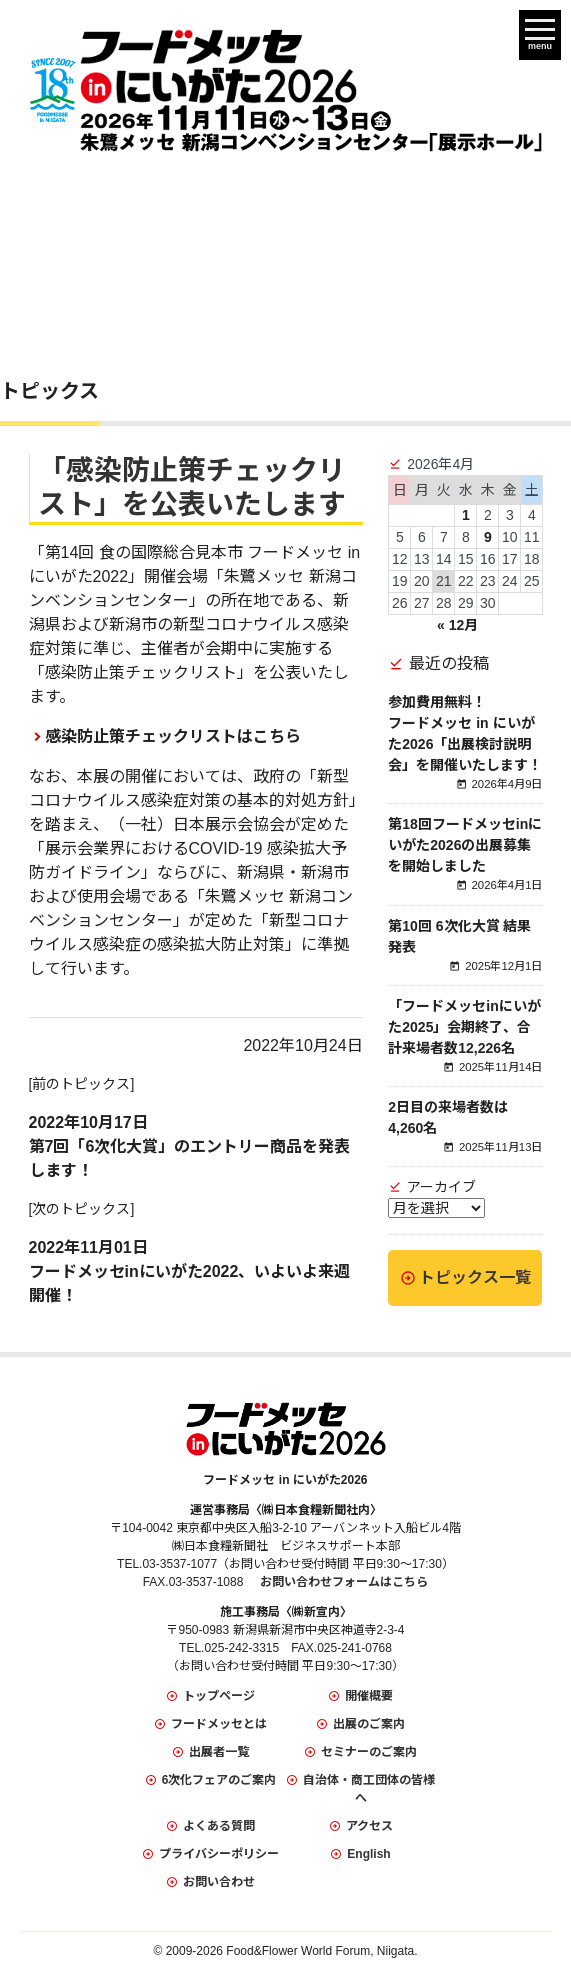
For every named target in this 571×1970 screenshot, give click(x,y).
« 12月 (457, 625)
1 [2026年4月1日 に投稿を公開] (466, 515)
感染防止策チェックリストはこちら (173, 736)
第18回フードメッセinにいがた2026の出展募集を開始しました (465, 845)
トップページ (219, 1696)
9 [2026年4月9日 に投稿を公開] (488, 537)
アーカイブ (441, 1187)
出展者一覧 (219, 1752)
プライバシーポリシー (219, 1854)
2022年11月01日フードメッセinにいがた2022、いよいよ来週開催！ (190, 1271)
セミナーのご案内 (369, 1752)
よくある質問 (219, 1826)
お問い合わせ (219, 1882)
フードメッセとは (219, 1724)
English (368, 1854)
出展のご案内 (369, 1724)
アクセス (369, 1826)
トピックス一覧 (475, 1277)
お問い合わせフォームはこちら (344, 1582)
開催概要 (369, 1696)
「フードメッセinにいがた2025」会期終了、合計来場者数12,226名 (464, 1027)
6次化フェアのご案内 (219, 1780)
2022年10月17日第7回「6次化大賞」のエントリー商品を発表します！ (190, 1146)
